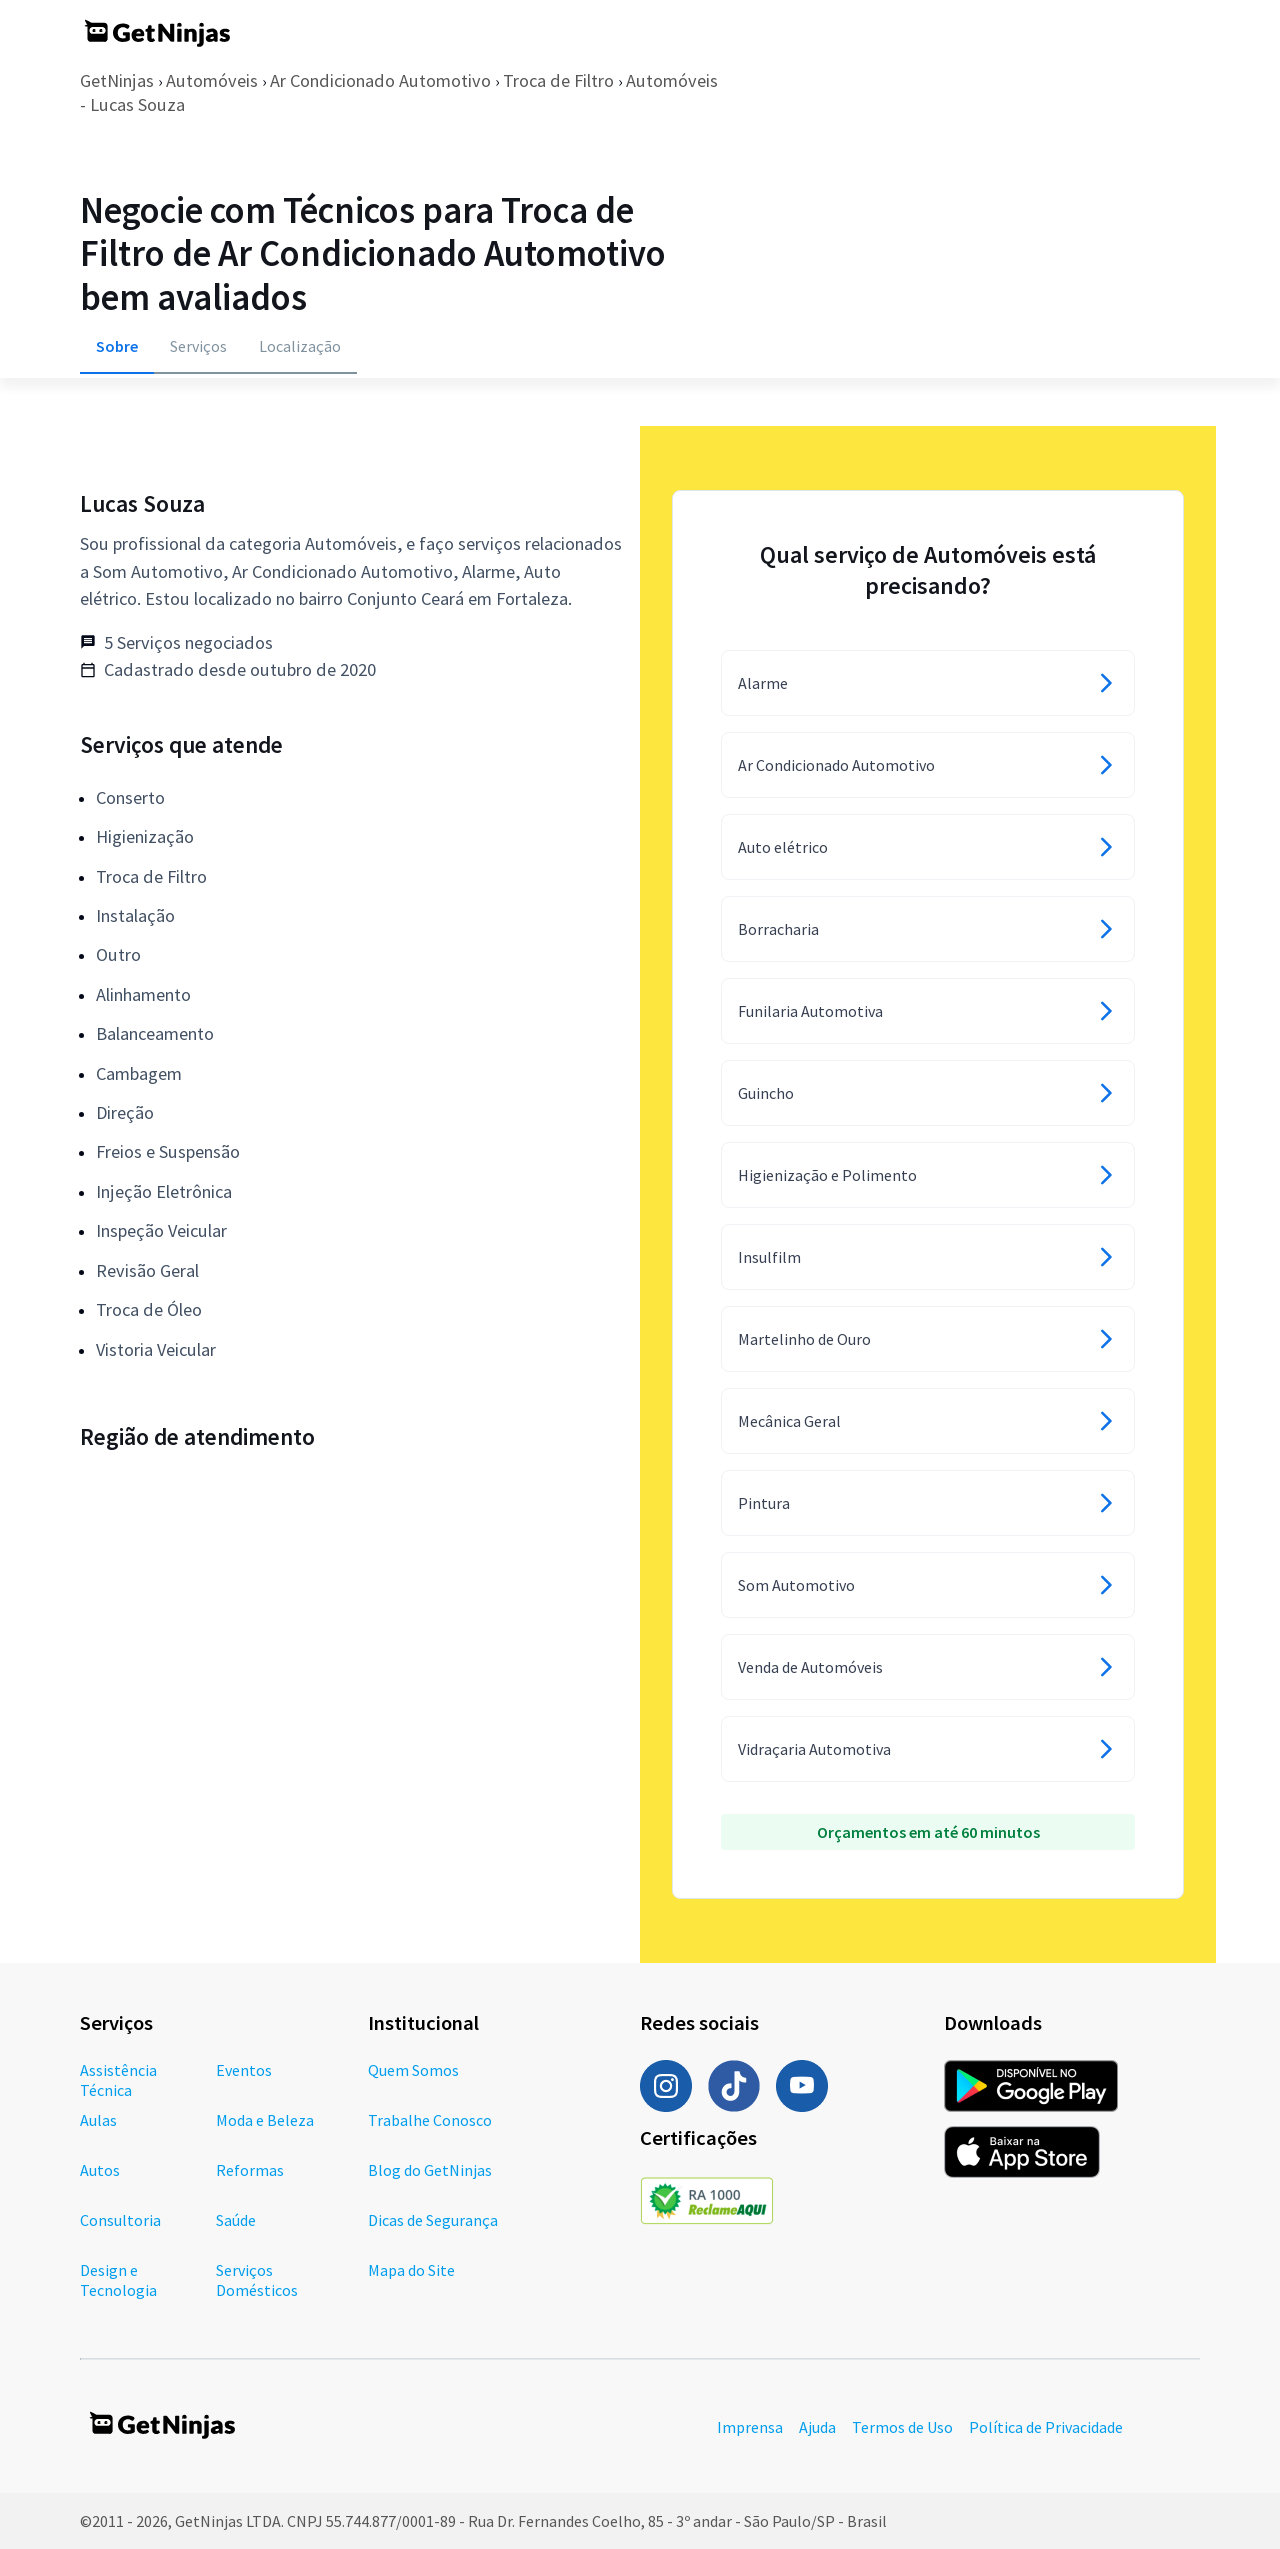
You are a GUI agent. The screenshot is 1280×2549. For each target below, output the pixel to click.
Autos (100, 2170)
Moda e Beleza (265, 2120)
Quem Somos (413, 2070)
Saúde (236, 2220)
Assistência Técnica (118, 2080)
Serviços (198, 346)
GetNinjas (117, 80)
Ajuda (817, 2427)
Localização (300, 346)
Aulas (98, 2120)
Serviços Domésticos (257, 2280)
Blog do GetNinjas (430, 2170)
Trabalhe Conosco (430, 2120)
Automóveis (212, 80)
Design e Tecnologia (118, 2280)
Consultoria (120, 2220)
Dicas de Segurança (433, 2220)
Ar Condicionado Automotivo (380, 80)
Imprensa (750, 2427)
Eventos (244, 2070)
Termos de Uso (902, 2427)
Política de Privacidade (1046, 2427)
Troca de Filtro (558, 80)
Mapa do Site (411, 2270)
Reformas (250, 2170)
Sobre (117, 346)
